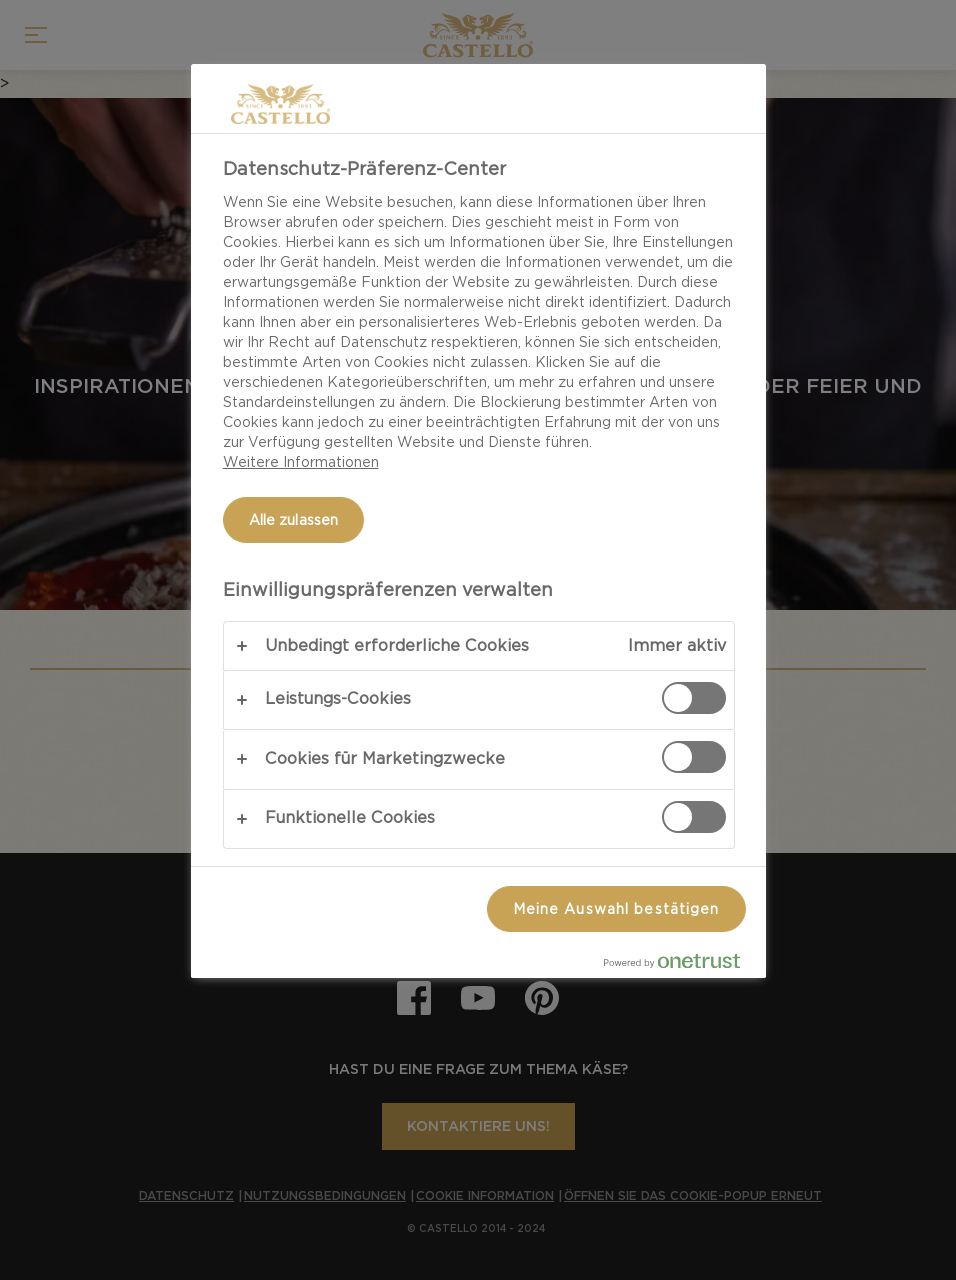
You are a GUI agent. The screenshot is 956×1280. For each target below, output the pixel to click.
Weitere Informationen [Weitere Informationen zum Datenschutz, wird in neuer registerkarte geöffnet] (301, 462)
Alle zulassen (294, 520)
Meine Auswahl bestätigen (616, 909)
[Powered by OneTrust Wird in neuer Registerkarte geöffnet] (680, 965)
